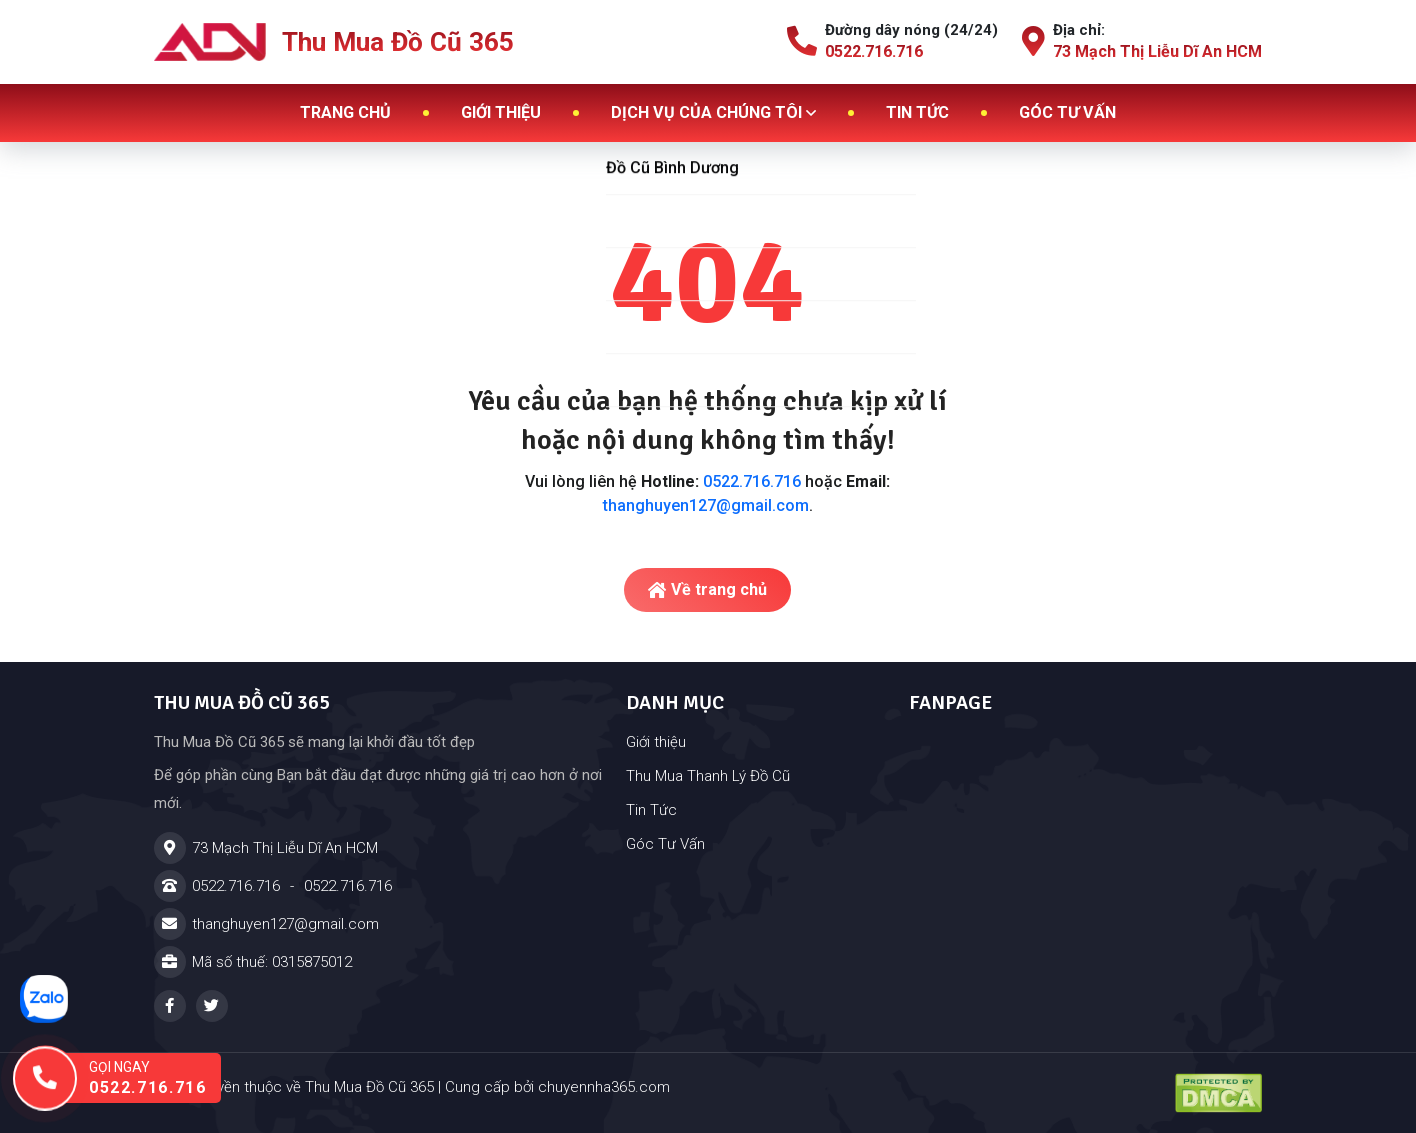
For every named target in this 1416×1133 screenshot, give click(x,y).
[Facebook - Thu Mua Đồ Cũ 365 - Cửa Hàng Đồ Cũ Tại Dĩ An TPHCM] (170, 1006)
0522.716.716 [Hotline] (236, 886)
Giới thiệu (501, 112)
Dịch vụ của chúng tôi (713, 112)
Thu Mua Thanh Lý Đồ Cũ (708, 776)
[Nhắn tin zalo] (44, 999)
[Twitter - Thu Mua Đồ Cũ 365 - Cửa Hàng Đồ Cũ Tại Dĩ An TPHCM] (212, 1006)
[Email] (378, 924)
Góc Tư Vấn (665, 844)
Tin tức (917, 112)
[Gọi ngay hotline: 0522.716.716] (135, 1078)
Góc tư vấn (1067, 112)
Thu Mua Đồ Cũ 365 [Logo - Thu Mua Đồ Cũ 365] (334, 42)
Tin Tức (651, 810)
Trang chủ (345, 112)
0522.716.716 (752, 481)
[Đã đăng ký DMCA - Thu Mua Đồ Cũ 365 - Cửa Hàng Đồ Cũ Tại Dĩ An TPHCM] (1218, 1093)
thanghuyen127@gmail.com (706, 505)
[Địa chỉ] (378, 848)
